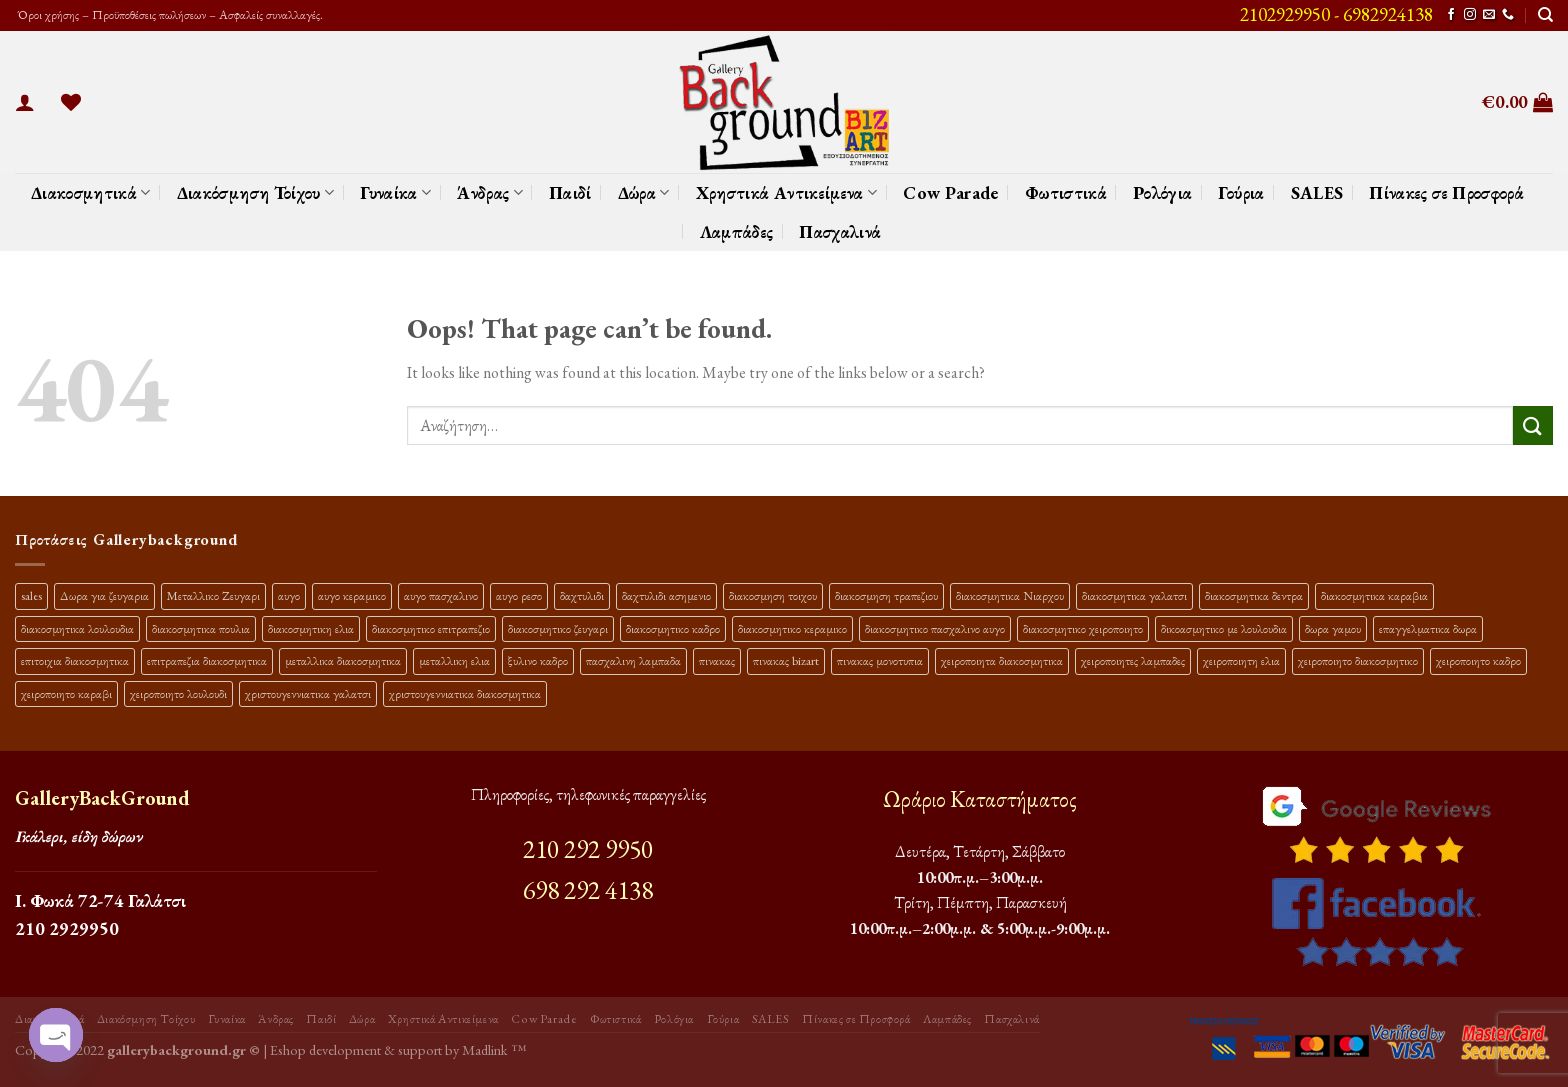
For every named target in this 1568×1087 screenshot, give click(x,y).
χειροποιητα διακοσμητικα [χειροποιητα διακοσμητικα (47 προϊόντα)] (1002, 660)
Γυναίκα (395, 192)
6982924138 (1388, 14)
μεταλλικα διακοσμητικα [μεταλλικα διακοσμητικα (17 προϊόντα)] (343, 660)
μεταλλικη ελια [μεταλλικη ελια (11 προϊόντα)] (454, 660)
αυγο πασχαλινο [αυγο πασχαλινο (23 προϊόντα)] (441, 595)
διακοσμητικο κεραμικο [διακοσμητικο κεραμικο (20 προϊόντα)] (792, 628)
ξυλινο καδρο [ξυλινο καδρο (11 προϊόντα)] (538, 660)
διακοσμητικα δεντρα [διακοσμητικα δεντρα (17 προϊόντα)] (1254, 595)
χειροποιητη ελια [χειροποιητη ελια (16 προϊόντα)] (1241, 660)
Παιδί (570, 192)
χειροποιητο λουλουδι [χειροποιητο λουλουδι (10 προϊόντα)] (178, 693)
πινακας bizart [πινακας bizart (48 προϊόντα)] (786, 660)
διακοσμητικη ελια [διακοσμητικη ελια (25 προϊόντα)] (311, 628)
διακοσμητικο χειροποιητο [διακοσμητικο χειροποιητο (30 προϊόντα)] (1083, 628)
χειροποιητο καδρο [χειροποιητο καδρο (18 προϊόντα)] (1478, 660)
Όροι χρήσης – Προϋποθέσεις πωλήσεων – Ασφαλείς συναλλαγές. (169, 14)
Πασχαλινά (840, 231)
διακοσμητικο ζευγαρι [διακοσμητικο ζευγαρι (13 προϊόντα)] (558, 628)
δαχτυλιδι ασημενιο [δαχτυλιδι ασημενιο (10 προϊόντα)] (666, 595)
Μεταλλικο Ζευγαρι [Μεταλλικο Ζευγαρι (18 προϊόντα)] (213, 595)
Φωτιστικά (1066, 192)
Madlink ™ (494, 1049)
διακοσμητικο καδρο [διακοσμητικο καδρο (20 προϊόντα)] (673, 628)
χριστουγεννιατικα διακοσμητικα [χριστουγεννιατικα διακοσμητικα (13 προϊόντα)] (465, 693)
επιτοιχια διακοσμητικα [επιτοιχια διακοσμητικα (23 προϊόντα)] (75, 660)
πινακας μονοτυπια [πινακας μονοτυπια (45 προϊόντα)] (880, 660)
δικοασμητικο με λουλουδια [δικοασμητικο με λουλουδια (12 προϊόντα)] (1224, 628)
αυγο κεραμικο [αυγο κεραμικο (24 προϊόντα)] (352, 595)
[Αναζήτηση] (1545, 15)
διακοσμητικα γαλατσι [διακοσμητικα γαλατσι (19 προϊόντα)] (1134, 595)
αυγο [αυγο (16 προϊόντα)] (289, 595)
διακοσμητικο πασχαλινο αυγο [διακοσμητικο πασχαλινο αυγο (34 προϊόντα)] (935, 628)
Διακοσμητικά (91, 192)
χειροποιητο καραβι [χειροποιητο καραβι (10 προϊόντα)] (66, 693)
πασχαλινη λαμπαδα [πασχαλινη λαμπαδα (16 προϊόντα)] (633, 660)
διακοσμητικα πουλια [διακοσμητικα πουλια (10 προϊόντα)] (201, 628)
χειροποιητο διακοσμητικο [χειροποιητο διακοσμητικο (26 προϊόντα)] (1358, 660)
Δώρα (644, 192)
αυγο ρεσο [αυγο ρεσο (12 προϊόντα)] (519, 595)
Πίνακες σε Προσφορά (1446, 192)
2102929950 (1285, 14)
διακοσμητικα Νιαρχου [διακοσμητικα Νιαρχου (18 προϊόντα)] (1010, 595)
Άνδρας (490, 192)
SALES (1317, 192)
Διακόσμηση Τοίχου (256, 192)
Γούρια (1241, 192)
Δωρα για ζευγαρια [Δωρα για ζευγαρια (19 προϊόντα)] (104, 595)
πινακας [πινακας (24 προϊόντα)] (717, 660)
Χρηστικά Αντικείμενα (787, 192)
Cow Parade (951, 192)
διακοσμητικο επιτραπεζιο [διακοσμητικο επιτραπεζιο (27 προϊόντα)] (431, 628)
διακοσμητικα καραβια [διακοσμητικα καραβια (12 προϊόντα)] (1374, 595)
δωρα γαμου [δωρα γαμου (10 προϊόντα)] (1333, 628)
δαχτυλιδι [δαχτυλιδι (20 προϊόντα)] (582, 595)
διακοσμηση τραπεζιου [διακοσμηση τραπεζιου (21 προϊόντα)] (886, 595)
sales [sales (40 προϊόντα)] (31, 595)
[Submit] (1533, 425)
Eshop (288, 1049)
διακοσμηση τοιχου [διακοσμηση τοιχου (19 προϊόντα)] (773, 595)
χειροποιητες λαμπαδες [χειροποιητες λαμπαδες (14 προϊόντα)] (1133, 660)
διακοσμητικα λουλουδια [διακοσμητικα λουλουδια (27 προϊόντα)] (77, 628)
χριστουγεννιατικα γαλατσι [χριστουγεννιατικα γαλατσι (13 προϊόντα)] (308, 693)
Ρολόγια (1162, 192)
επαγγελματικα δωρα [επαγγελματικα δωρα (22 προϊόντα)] (1428, 628)
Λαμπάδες (737, 231)
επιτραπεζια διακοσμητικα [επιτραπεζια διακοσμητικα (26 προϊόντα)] (207, 660)
